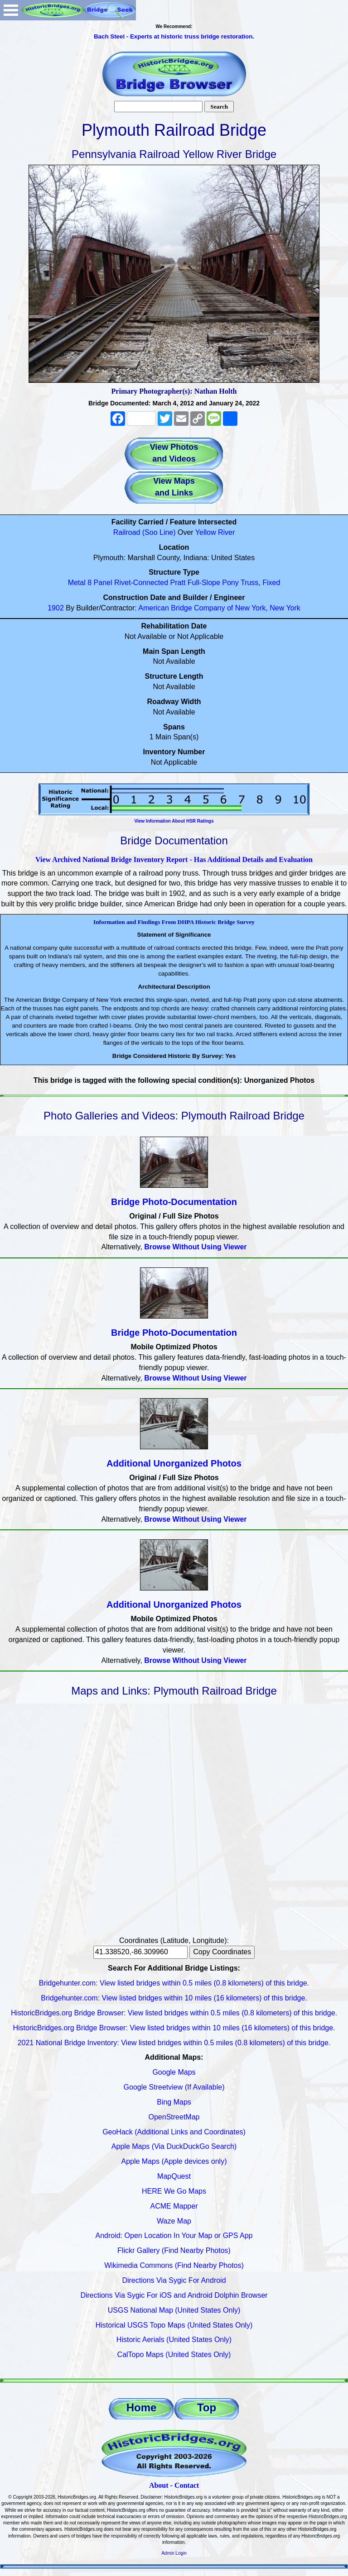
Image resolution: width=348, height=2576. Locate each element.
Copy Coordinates (222, 1952)
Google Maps (173, 2072)
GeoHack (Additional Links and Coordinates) (174, 2132)
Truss (249, 582)
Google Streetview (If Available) (174, 2087)
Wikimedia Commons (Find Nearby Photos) (174, 2265)
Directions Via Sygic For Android (174, 2280)
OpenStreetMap (174, 2117)
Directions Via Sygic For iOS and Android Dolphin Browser (173, 2295)
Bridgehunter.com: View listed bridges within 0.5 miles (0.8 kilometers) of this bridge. (174, 1983)
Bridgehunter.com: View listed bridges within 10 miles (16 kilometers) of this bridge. (174, 1998)
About (159, 2485)
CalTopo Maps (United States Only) (174, 2354)
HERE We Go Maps (174, 2191)
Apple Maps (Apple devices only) (174, 2161)
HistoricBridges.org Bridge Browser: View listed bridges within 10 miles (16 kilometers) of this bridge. (174, 2028)
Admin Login (174, 2553)
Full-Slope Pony (213, 582)
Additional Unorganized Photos (174, 1463)
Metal (77, 582)
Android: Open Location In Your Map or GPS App (174, 2235)
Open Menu (11, 10)
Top (206, 2407)
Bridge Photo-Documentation (174, 1202)
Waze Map (174, 2221)
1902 (56, 608)
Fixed (271, 582)
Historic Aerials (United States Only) (174, 2339)
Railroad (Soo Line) (144, 532)
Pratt (178, 582)
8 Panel (99, 582)
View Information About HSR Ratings (173, 821)
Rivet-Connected (141, 582)
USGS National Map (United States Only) (174, 2310)
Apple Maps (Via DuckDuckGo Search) (174, 2146)
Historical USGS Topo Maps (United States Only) (174, 2325)
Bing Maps (174, 2102)
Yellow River (215, 532)
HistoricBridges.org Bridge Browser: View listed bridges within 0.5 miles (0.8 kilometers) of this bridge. (174, 2013)
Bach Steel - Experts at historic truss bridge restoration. (174, 36)
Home (141, 2407)
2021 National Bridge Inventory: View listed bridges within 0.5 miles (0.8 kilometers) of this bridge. (174, 2043)
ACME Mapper (174, 2206)
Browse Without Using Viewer (195, 1247)
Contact (186, 2485)
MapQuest (174, 2176)
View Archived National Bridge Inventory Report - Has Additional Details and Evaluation (174, 859)
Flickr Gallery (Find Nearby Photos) (174, 2250)
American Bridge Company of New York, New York (219, 608)
